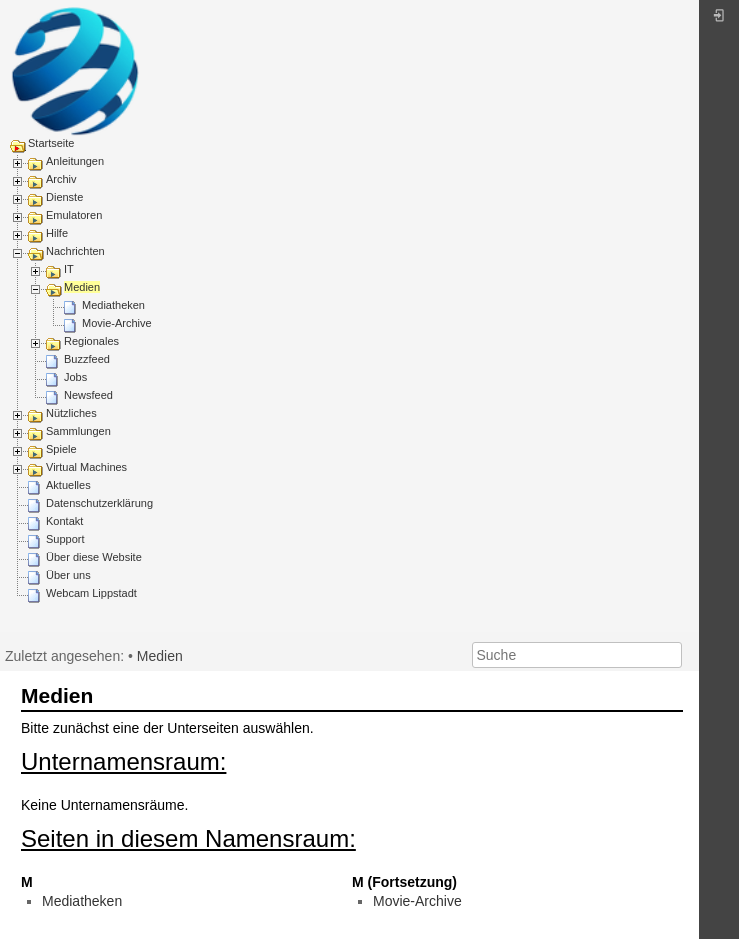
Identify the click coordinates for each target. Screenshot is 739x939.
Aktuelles (68, 485)
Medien (82, 287)
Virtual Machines (86, 467)
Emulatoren (74, 215)
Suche (671, 655)
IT (69, 269)
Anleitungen (75, 161)
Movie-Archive (117, 323)
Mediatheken (113, 305)
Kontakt (64, 521)
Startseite (51, 143)
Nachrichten (75, 251)
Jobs (75, 377)
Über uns (68, 575)
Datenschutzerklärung (99, 503)
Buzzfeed (87, 359)
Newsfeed (88, 395)
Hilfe (57, 233)
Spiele (61, 449)
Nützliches (71, 413)
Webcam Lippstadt (91, 593)
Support (65, 539)
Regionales (91, 341)
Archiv (61, 179)
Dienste (64, 197)
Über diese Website (94, 557)
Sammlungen (78, 431)
